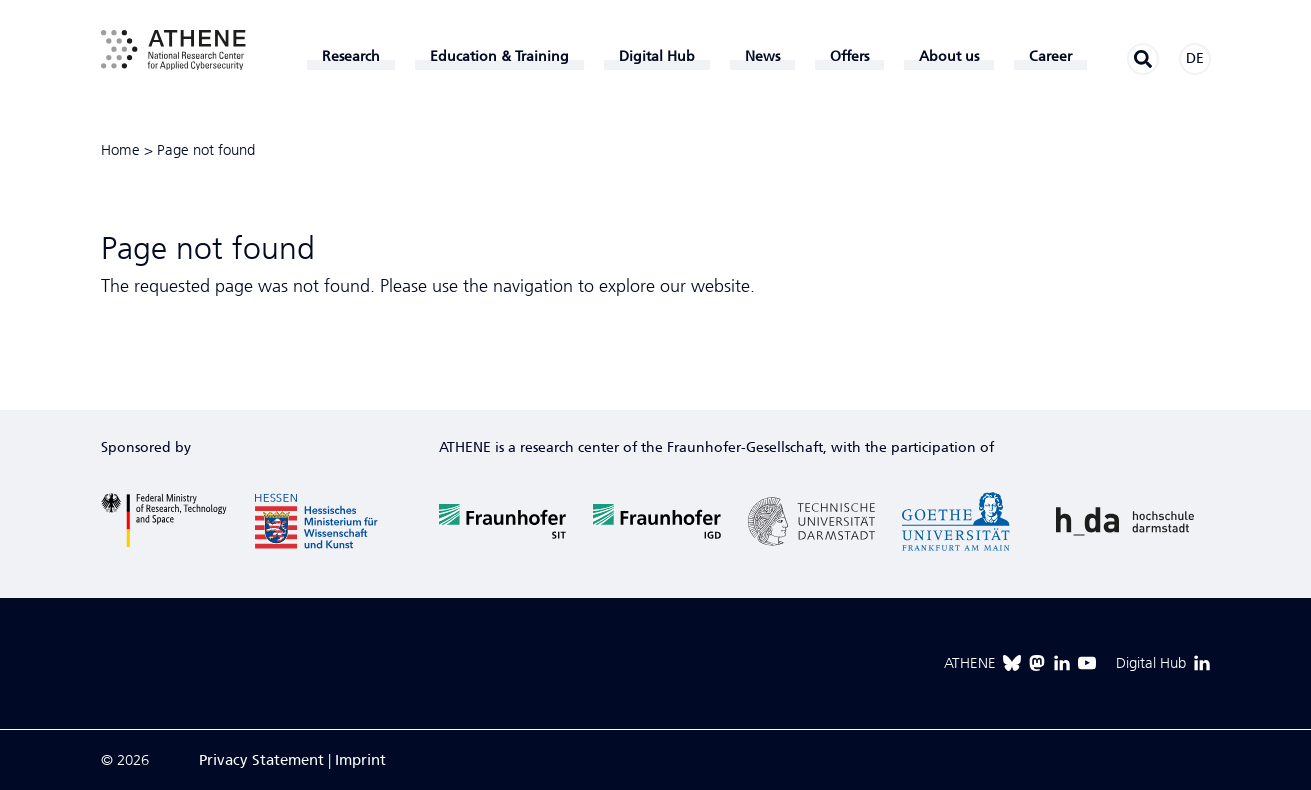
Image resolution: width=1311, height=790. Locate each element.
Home (120, 150)
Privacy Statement (261, 760)
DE (1195, 58)
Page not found (206, 150)
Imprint (360, 760)
